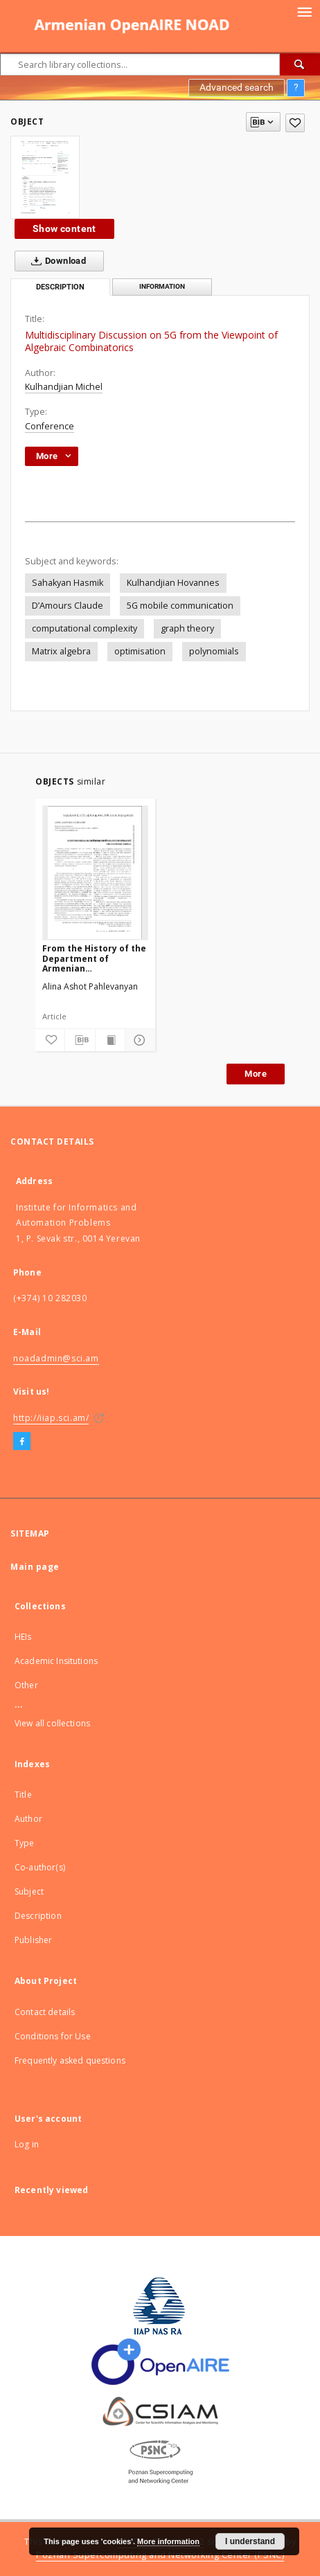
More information (168, 2541)
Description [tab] (60, 287)
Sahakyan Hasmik (67, 583)
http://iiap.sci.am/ (51, 1418)
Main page (35, 1567)
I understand (250, 2541)
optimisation (140, 651)
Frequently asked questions (70, 2060)
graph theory (187, 628)
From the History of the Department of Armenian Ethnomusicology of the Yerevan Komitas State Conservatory (95, 958)
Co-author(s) (40, 1867)
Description (38, 1916)
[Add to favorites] (295, 123)
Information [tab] (162, 286)
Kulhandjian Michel (64, 387)
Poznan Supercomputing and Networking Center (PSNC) (160, 2555)
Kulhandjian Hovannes (173, 583)
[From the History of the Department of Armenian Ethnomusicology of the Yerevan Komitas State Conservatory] (95, 872)
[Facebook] (21, 1441)
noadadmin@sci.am (56, 1358)
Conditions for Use (53, 2036)
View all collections (52, 1723)
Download (56, 261)
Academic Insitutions (56, 1661)
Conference (49, 426)
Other (26, 1685)
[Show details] (137, 1040)
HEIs (23, 1637)
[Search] (300, 64)
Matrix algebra (61, 651)
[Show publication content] (110, 1040)
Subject (29, 1891)
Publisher (33, 1940)
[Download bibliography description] (79, 1040)
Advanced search (236, 87)
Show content (64, 228)
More (256, 1073)
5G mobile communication (180, 605)
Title (23, 1794)
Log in (27, 2144)
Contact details (45, 2012)
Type (25, 1843)
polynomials (214, 651)
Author (28, 1819)
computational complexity (84, 628)
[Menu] (304, 11)
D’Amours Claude (67, 605)
